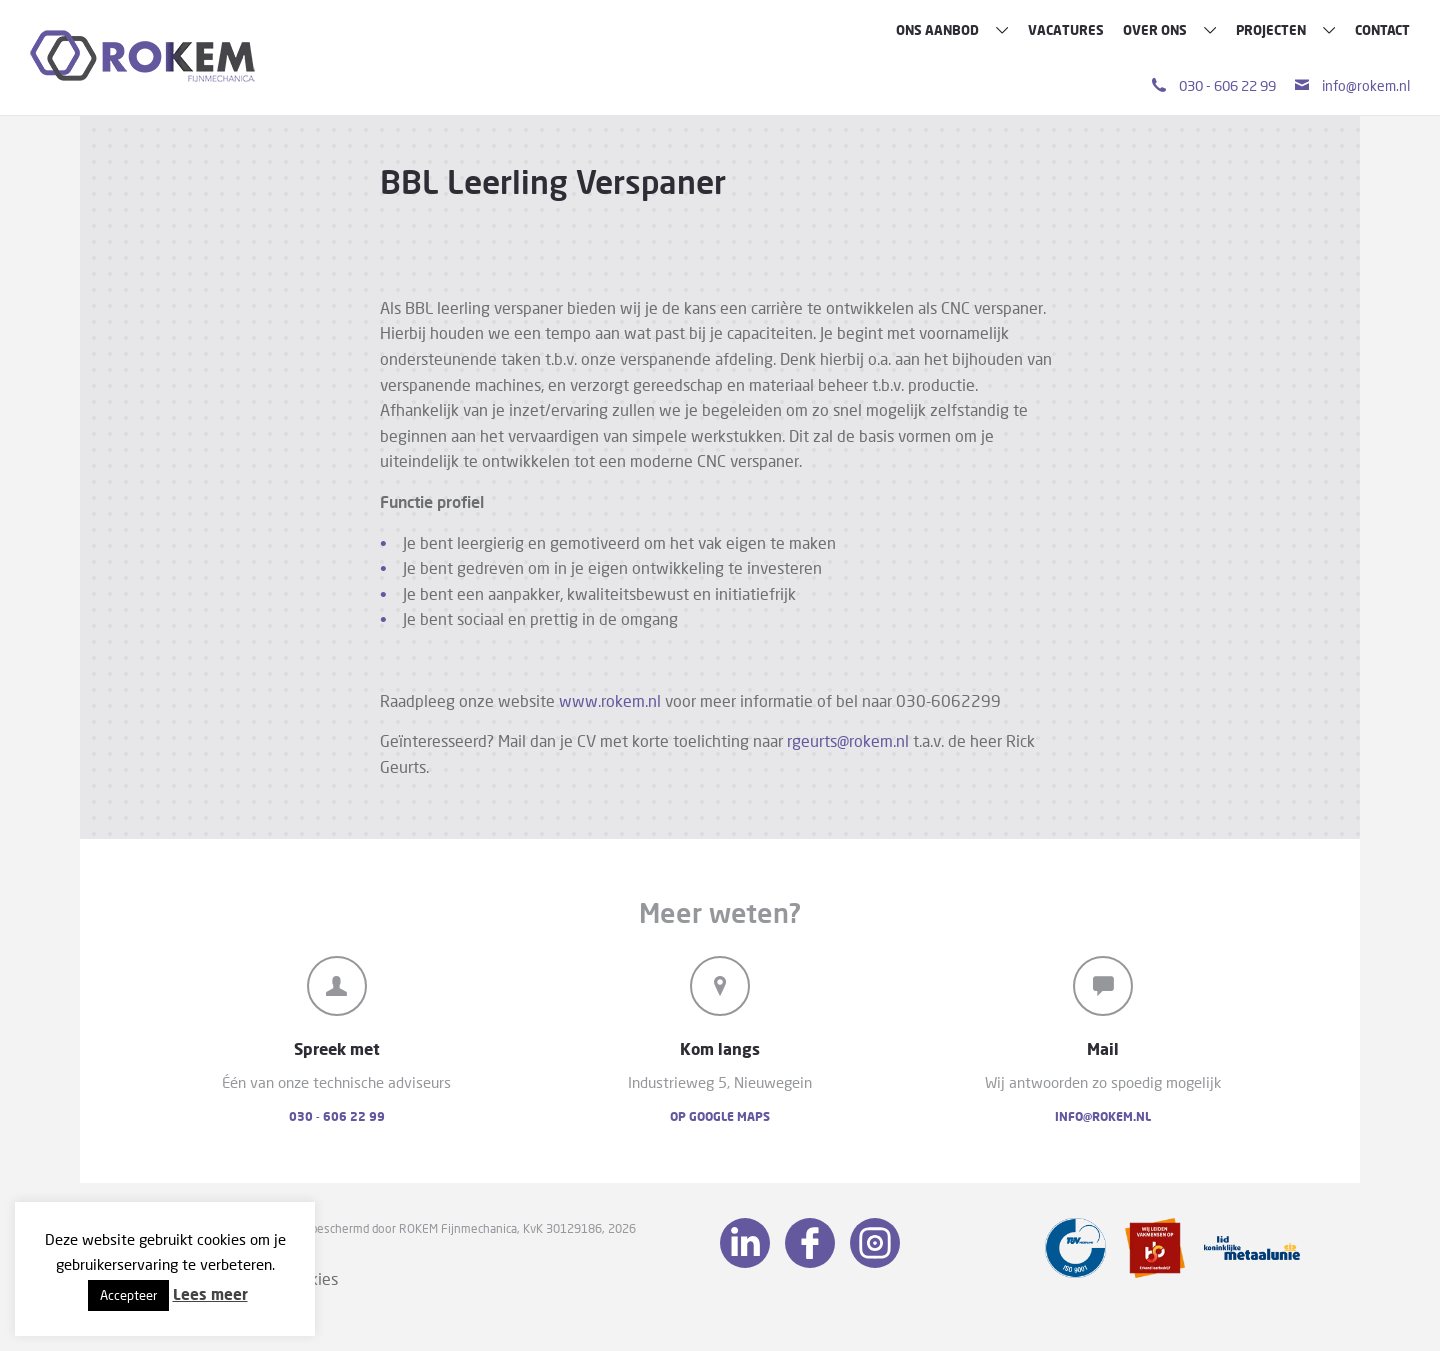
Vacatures (1066, 30)
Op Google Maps (720, 1116)
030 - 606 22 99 (1214, 85)
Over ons (1170, 30)
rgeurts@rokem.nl (848, 740)
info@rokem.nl (1352, 85)
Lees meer (210, 1294)
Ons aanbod (952, 30)
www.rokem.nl (610, 700)
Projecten (1286, 30)
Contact (1382, 30)
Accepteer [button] (128, 1295)
